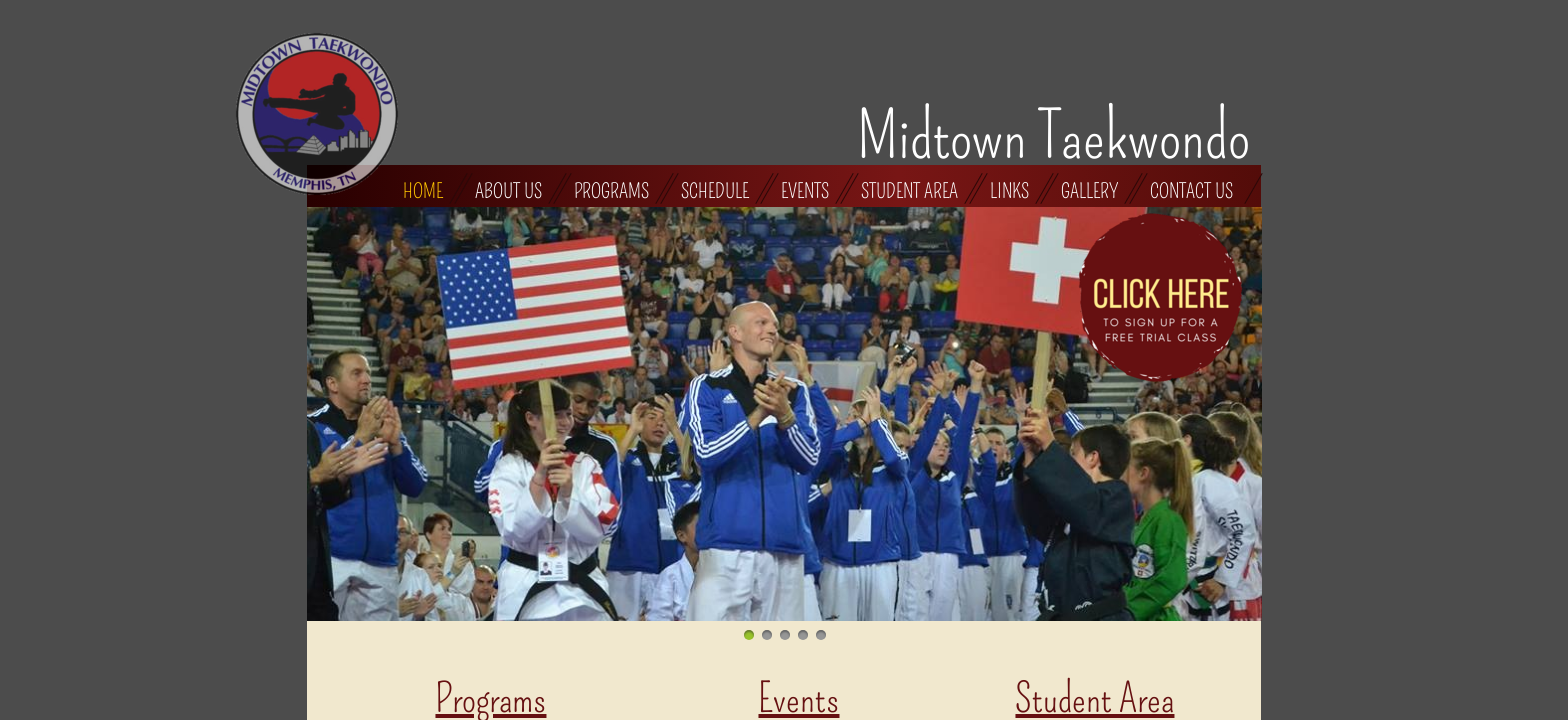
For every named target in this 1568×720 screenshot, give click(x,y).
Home (423, 190)
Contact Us (1191, 190)
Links (1009, 190)
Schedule (715, 190)
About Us (508, 190)
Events (805, 190)
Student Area (909, 190)
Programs (611, 190)
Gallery (1089, 190)
